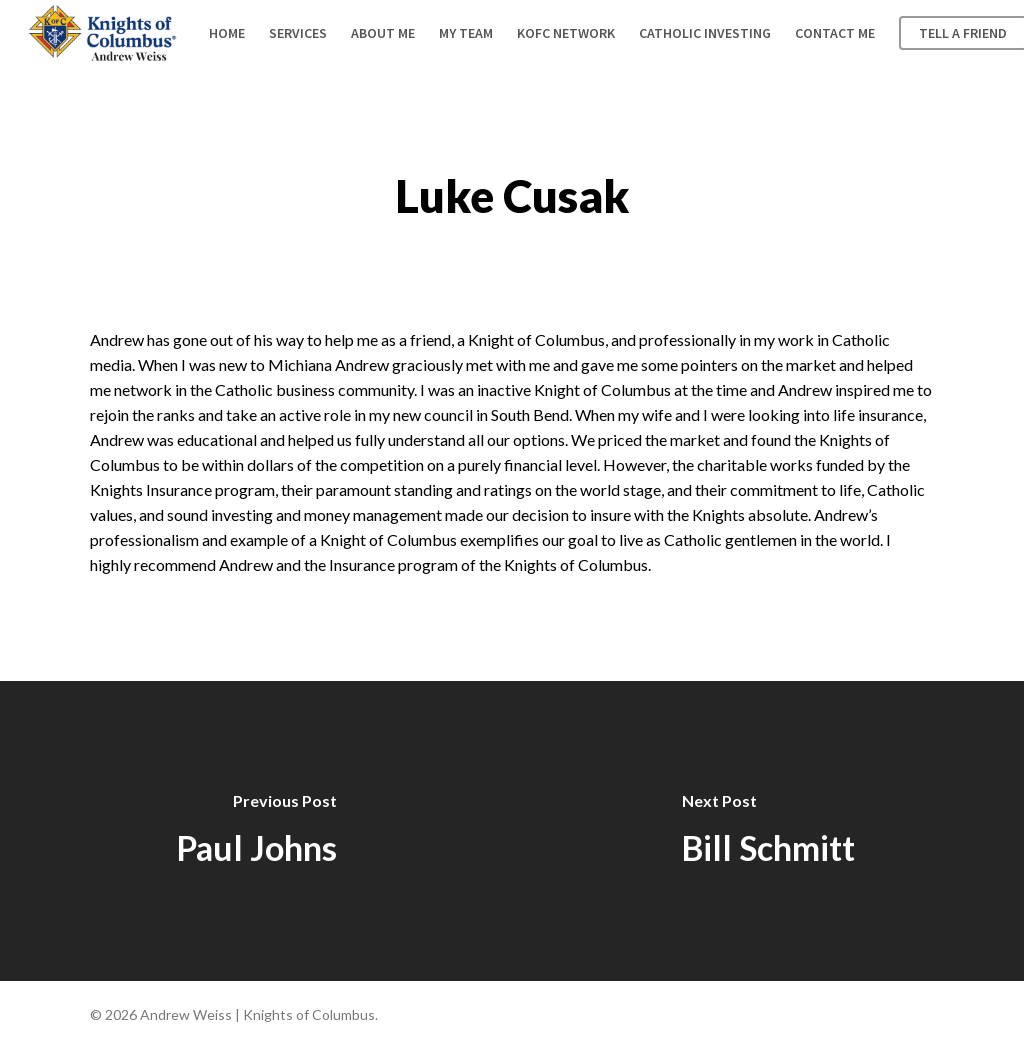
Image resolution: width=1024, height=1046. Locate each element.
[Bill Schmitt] (768, 831)
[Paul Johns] (256, 831)
